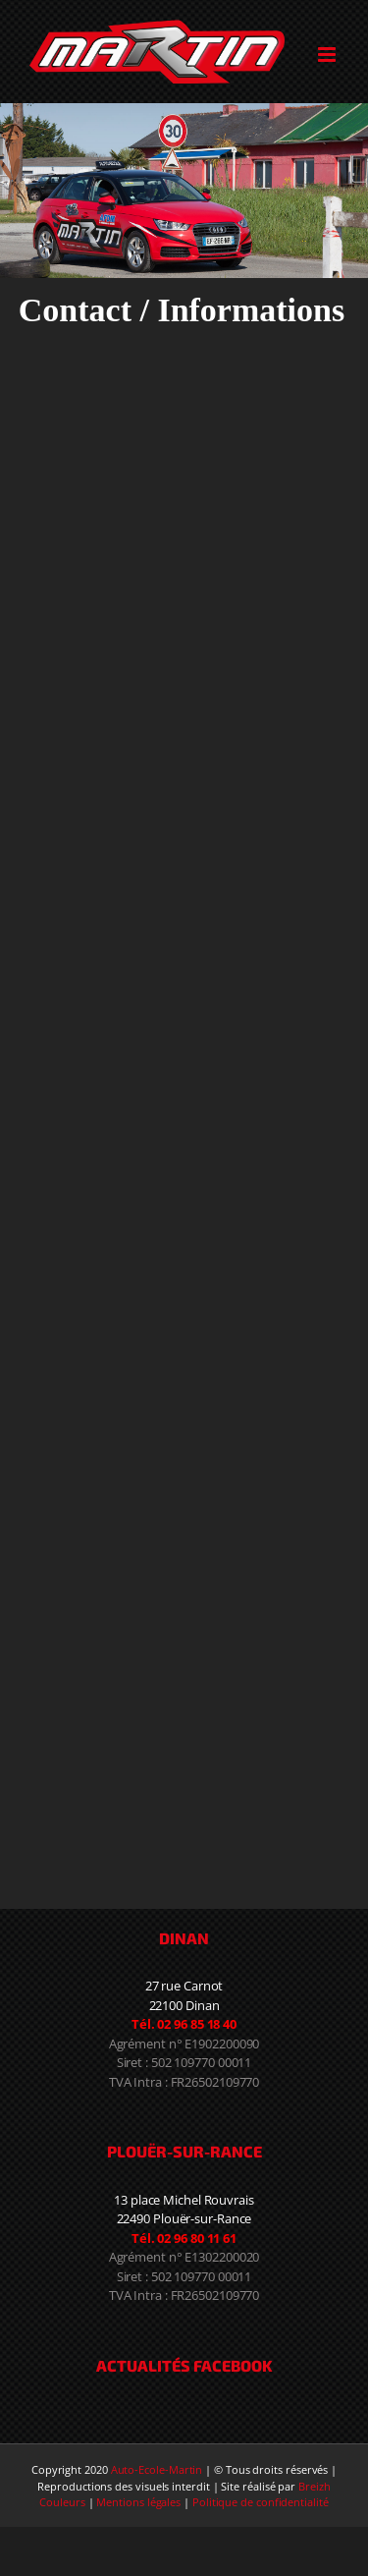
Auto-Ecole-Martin (157, 2469)
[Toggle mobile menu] (328, 54)
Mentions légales (138, 2501)
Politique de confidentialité (260, 2501)
